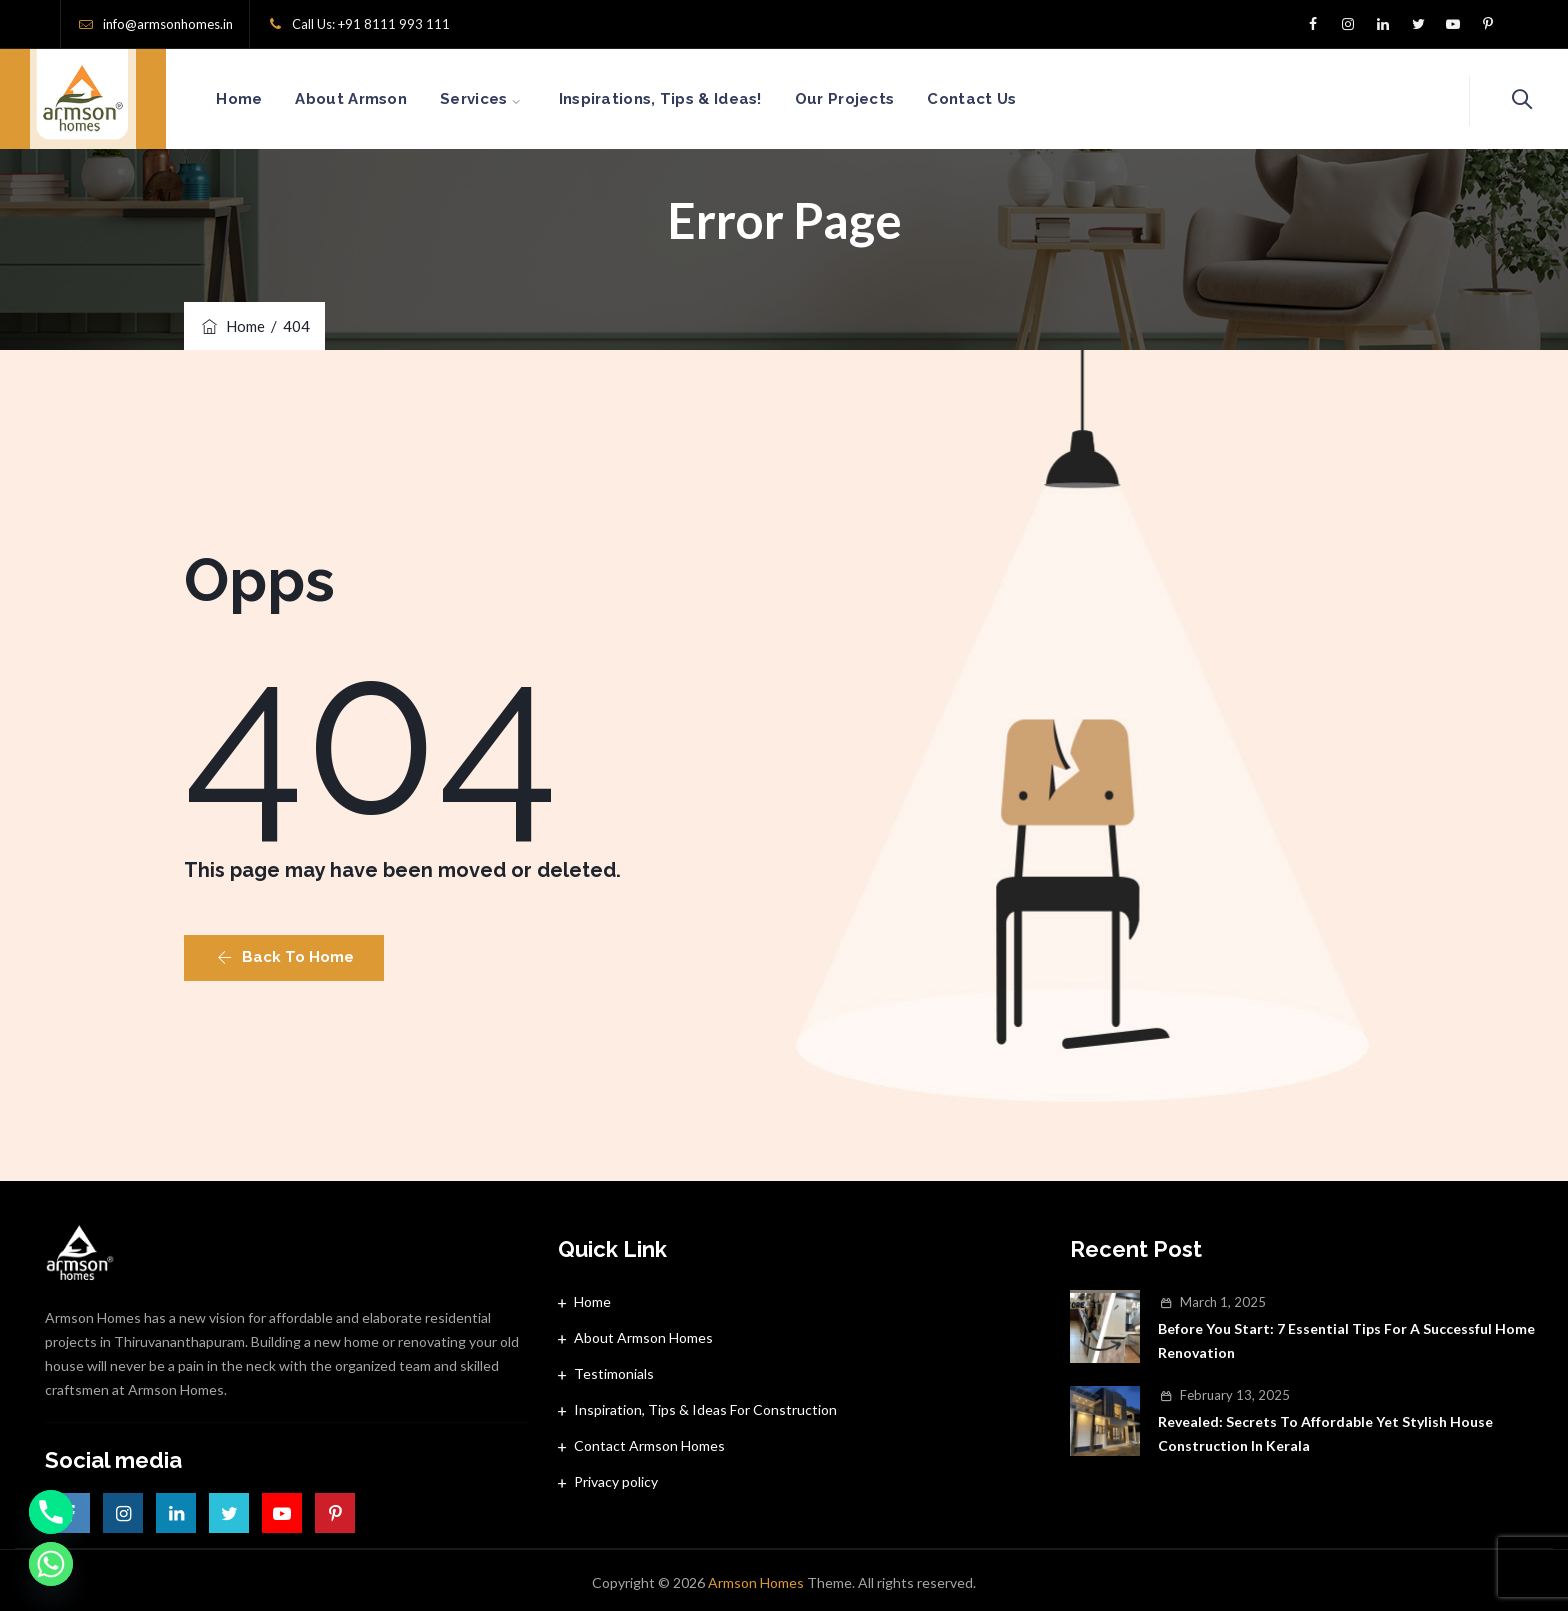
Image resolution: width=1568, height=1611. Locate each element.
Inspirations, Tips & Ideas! (683, 99)
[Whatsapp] (51, 1564)
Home (262, 99)
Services (496, 99)
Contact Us (994, 99)
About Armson (374, 99)
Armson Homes (756, 1582)
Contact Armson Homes (649, 1445)
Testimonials (614, 1373)
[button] (284, 958)
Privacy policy (616, 1481)
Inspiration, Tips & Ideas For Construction (705, 1409)
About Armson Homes (643, 1337)
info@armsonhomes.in (168, 24)
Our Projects (868, 99)
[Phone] (51, 1512)
